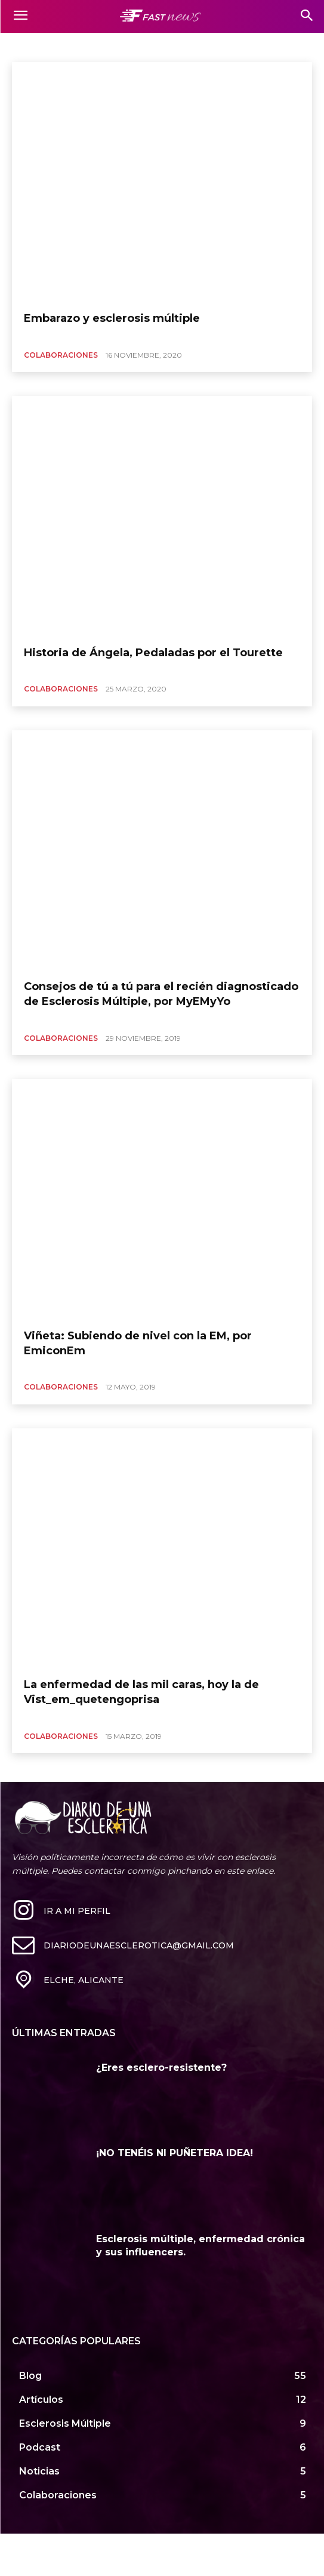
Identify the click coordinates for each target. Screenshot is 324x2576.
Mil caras (31, 46)
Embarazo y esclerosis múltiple (112, 318)
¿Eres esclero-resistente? (161, 2067)
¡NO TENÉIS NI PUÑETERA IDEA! (174, 2153)
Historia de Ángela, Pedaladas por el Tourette (153, 652)
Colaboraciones (61, 355)
